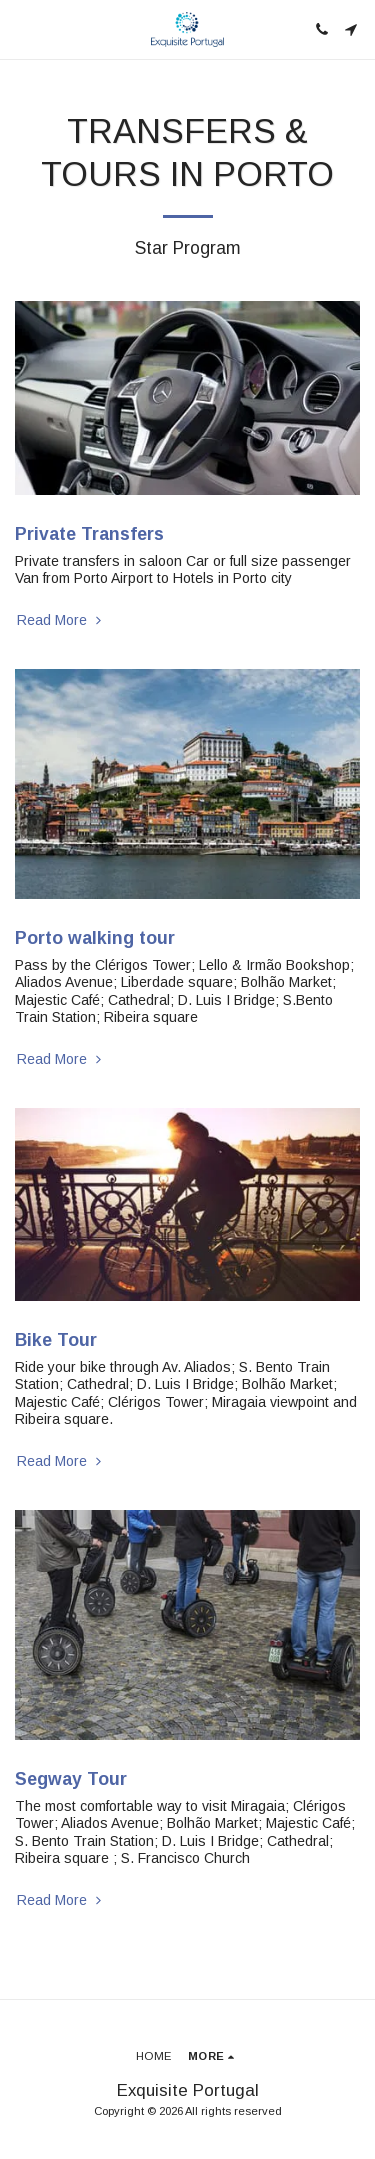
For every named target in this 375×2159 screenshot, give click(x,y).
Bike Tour (56, 1340)
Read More (61, 620)
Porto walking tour (95, 938)
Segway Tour (71, 1779)
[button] (22, 29)
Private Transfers (89, 534)
